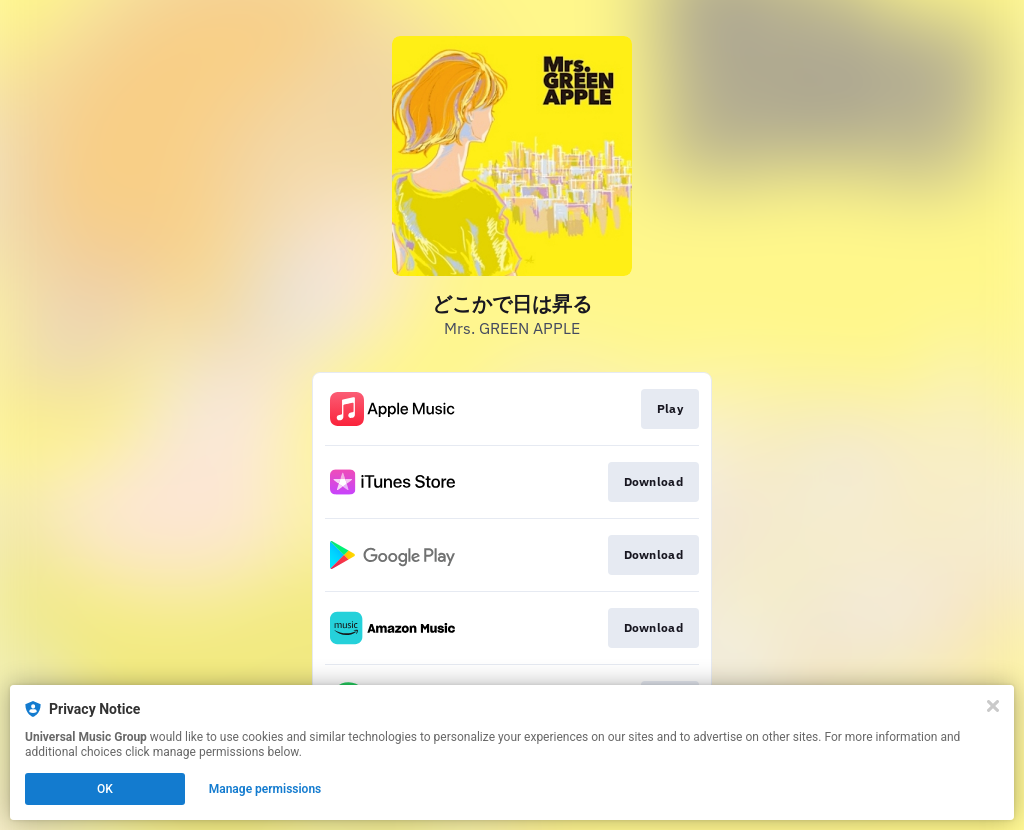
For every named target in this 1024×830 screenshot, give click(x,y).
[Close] (993, 706)
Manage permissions (265, 789)
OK (105, 789)
